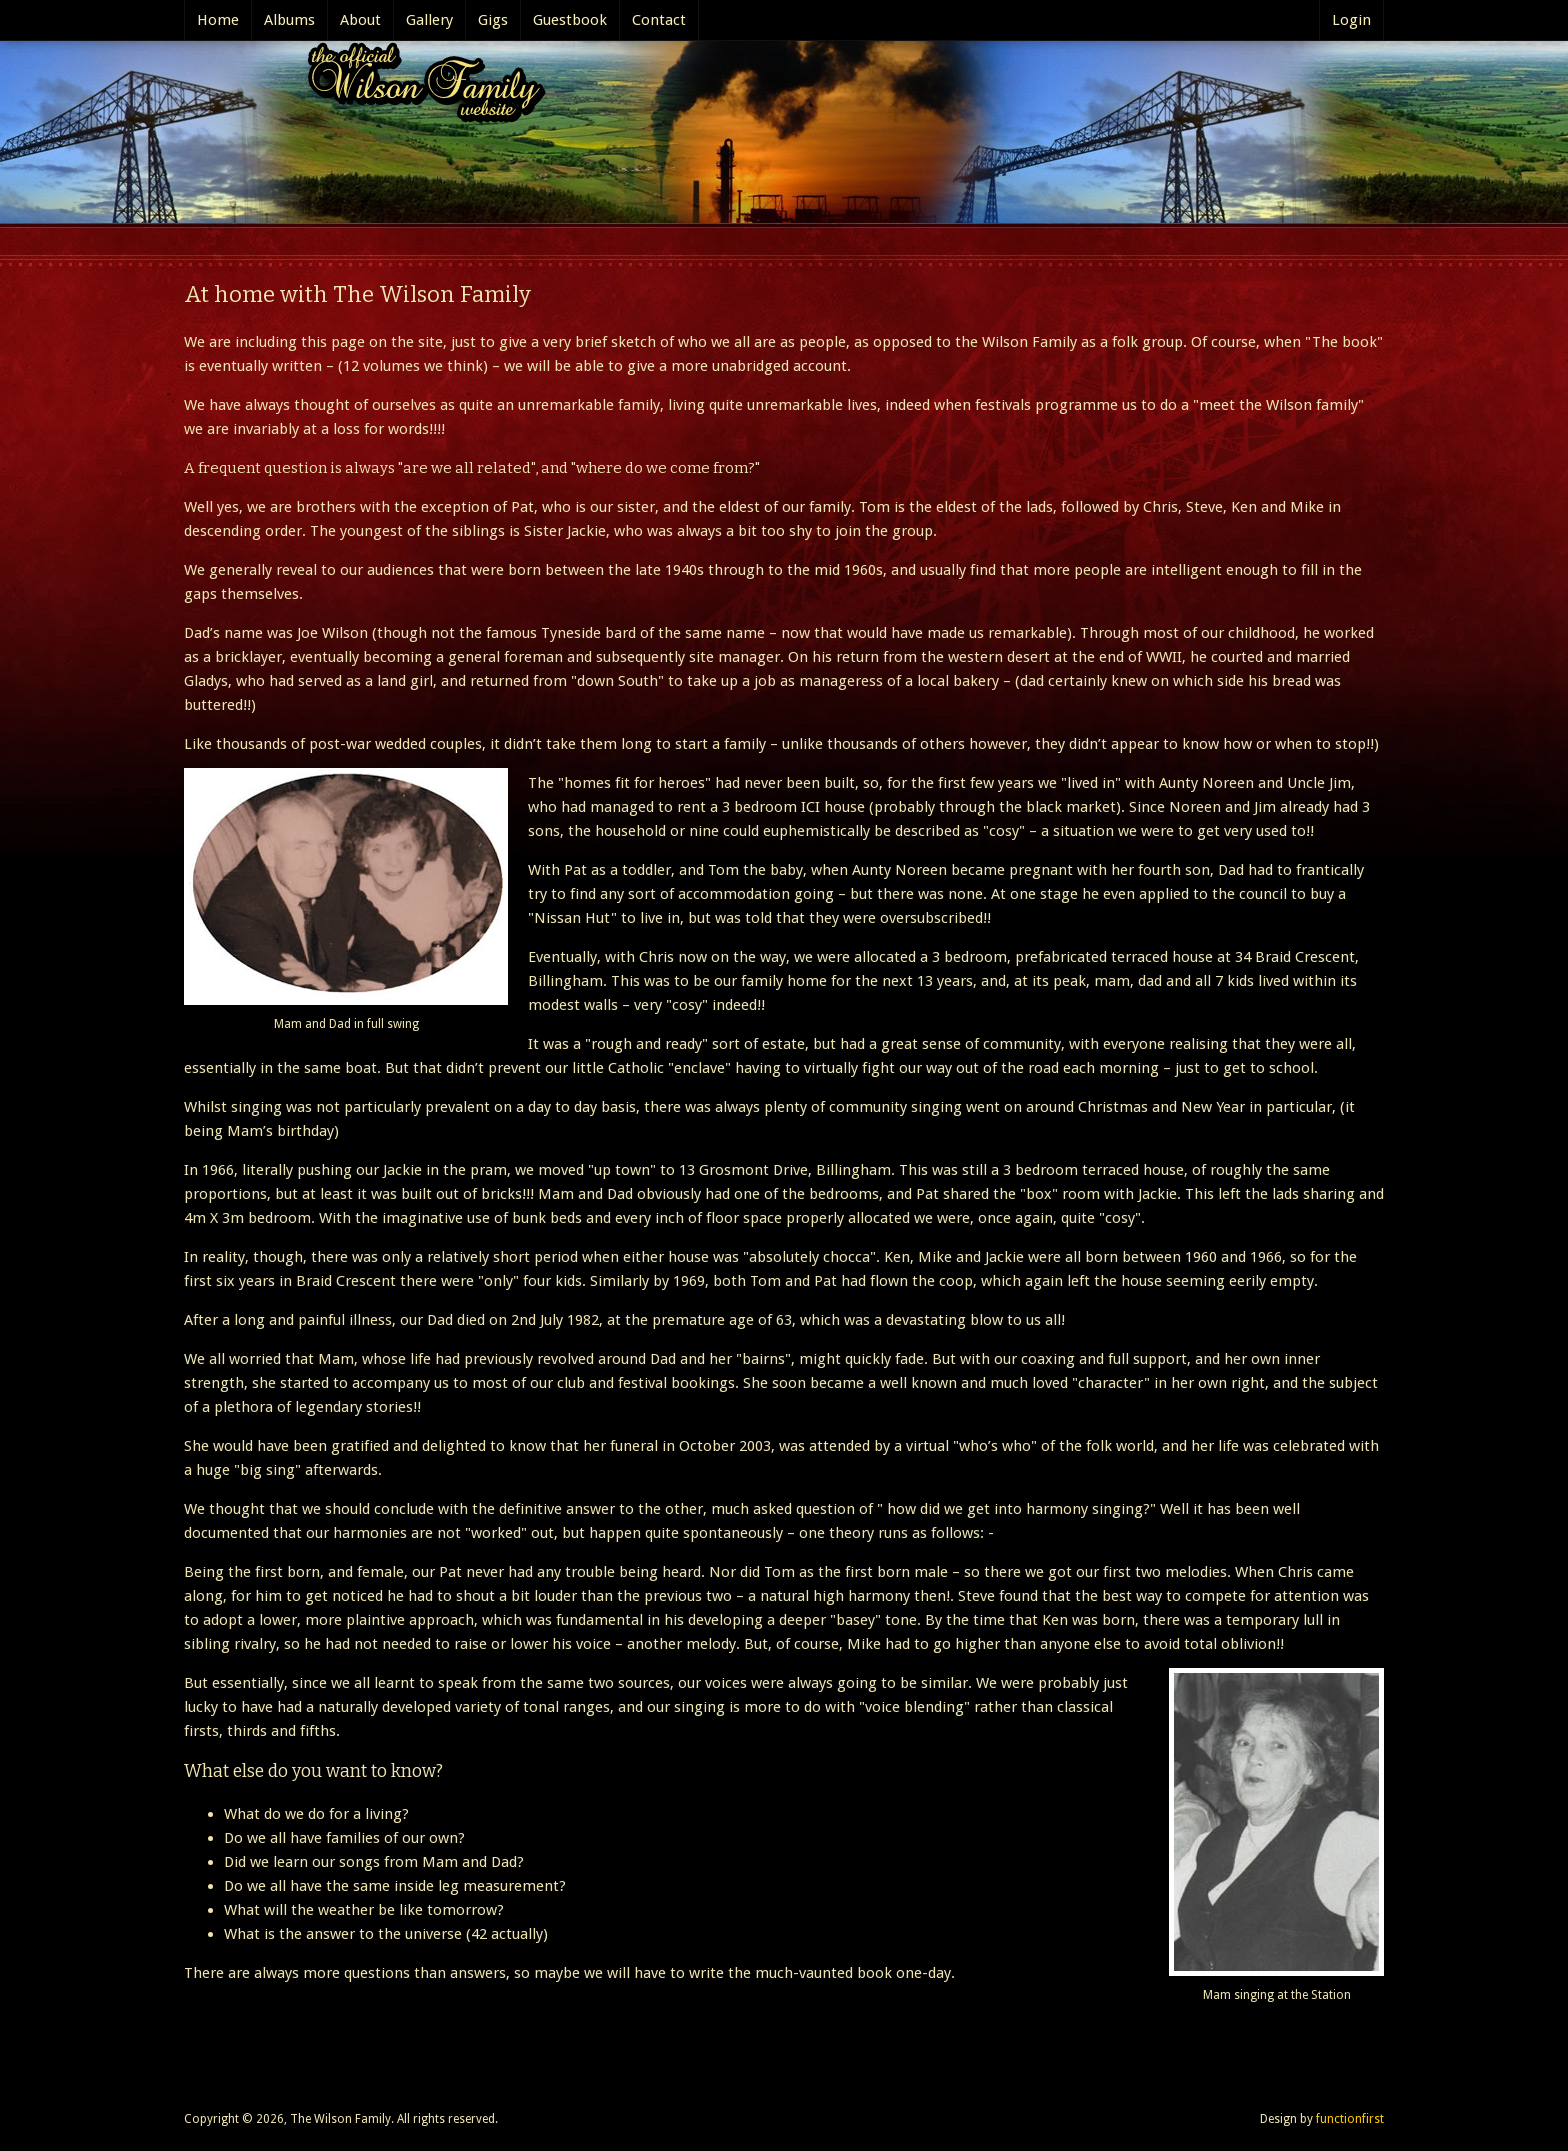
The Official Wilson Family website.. (420, 87)
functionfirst (1350, 2119)
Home (218, 20)
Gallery (429, 20)
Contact (659, 20)
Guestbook (570, 20)
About (360, 20)
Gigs (493, 20)
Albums (289, 20)
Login (1351, 20)
